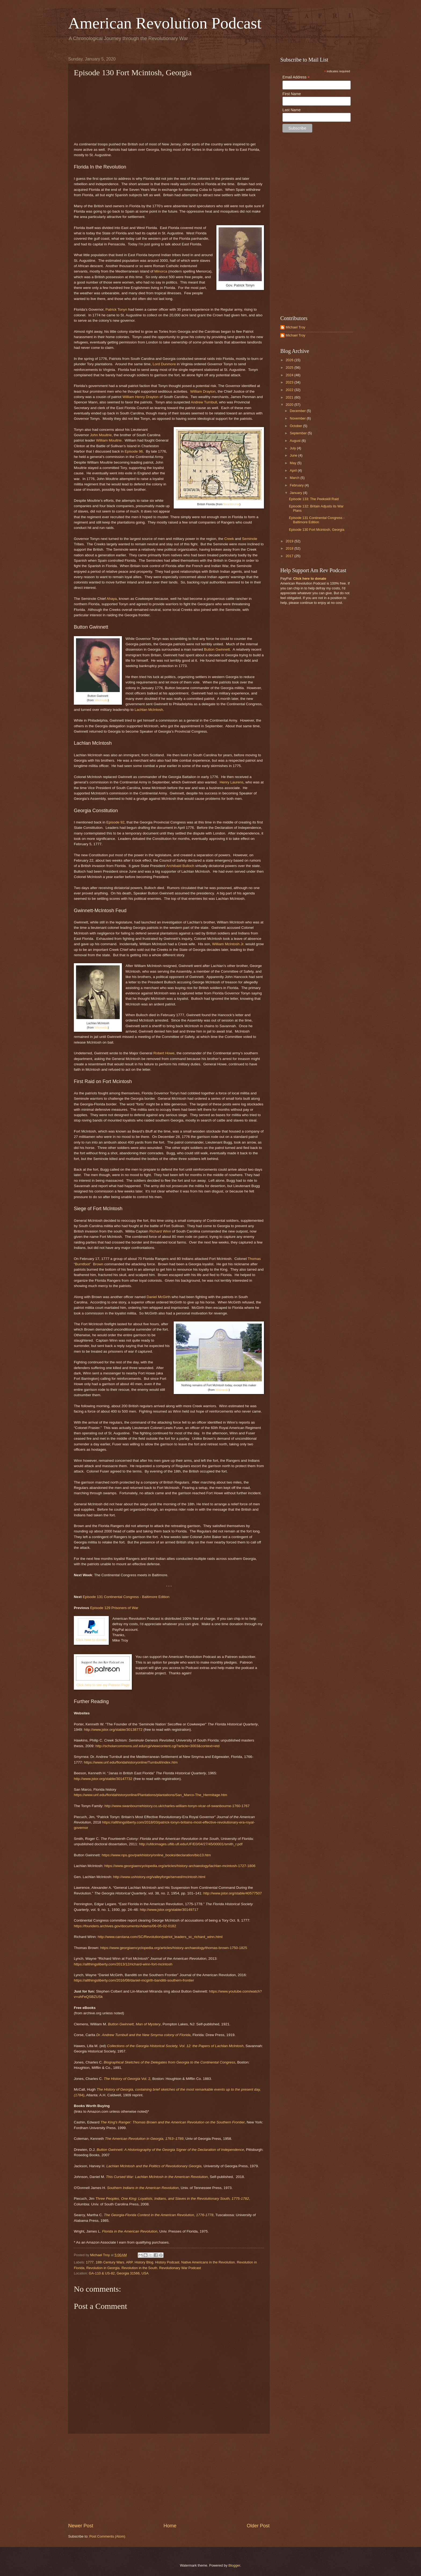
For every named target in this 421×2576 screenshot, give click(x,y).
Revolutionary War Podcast (180, 2268)
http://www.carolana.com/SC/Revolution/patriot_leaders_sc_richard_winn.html (160, 1937)
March (295, 478)
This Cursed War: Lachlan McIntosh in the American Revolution (157, 2177)
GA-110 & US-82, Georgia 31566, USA (119, 2273)
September (299, 433)
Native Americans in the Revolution (208, 2262)
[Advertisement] (169, 2478)
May (293, 463)
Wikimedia (101, 700)
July (293, 448)
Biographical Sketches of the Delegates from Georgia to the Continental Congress (169, 2062)
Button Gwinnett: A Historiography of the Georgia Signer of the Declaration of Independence (170, 2150)
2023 (290, 382)
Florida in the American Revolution (129, 2231)
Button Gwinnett (217, 649)
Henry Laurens (232, 782)
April (293, 470)
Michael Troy (295, 327)
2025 (290, 368)
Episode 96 (134, 451)
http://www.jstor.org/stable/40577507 (232, 1893)
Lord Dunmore (164, 364)
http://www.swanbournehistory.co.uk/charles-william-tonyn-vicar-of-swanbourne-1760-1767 (177, 1806)
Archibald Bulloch (180, 866)
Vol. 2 (127, 2079)
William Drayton (203, 391)
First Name (291, 94)
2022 (290, 390)
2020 (290, 405)
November (298, 418)
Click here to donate (91, 1640)
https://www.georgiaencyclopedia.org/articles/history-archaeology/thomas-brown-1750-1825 (173, 1948)
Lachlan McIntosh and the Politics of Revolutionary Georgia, (154, 2166)
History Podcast (167, 2262)
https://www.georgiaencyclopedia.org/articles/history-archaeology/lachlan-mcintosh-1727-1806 (179, 1866)
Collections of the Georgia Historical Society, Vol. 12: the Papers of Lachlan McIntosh (175, 2046)
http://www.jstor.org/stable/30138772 (113, 1730)
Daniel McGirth (158, 1297)
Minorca (160, 271)
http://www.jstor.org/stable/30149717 (169, 1910)
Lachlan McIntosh (149, 710)
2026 (290, 360)
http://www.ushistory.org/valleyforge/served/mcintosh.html (159, 1877)
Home (170, 2525)
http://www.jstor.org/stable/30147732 (103, 1779)
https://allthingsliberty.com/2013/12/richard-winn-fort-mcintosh (123, 1964)
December (298, 411)
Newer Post (80, 2525)
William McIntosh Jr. (228, 944)
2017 (290, 556)
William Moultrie (109, 440)
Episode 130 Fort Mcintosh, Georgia (316, 530)
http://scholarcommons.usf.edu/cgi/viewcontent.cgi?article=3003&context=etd (157, 1746)
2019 (290, 541)
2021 (290, 397)
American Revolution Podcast (165, 23)
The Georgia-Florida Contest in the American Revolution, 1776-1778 (158, 2215)
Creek (229, 539)
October (296, 426)
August (296, 441)
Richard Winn (160, 1231)
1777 (90, 2262)
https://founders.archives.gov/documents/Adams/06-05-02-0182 (125, 1926)
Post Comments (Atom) (107, 2536)
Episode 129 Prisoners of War (114, 1608)
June (294, 455)
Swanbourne (231, 504)
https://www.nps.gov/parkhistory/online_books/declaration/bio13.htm (156, 1855)
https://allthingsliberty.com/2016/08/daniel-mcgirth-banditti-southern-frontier (134, 1980)
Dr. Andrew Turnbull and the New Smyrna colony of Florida (143, 2035)
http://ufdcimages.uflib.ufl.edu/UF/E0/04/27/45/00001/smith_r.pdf (190, 1844)
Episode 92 (115, 822)
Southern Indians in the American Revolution (143, 2188)
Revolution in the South (139, 2268)
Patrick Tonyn (116, 309)
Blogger (234, 2565)
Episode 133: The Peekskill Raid (314, 499)
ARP (129, 2262)
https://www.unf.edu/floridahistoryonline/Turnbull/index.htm (131, 1762)
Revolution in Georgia (103, 2268)
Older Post (258, 2525)
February (297, 485)
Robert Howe (164, 1053)
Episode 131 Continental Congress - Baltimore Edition (126, 1597)
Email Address (296, 77)
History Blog (144, 2262)
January (296, 493)
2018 (290, 548)
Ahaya (112, 599)
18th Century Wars (110, 2262)
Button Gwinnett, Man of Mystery (134, 2024)
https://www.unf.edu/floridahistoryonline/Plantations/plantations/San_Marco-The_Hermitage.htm (150, 1795)
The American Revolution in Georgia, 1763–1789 (144, 2139)
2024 (290, 375)
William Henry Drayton (140, 397)
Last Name (291, 110)
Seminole (249, 539)
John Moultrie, (101, 435)
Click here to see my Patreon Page (102, 1685)
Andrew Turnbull (204, 402)
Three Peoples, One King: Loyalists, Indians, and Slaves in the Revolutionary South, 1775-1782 (172, 2199)
